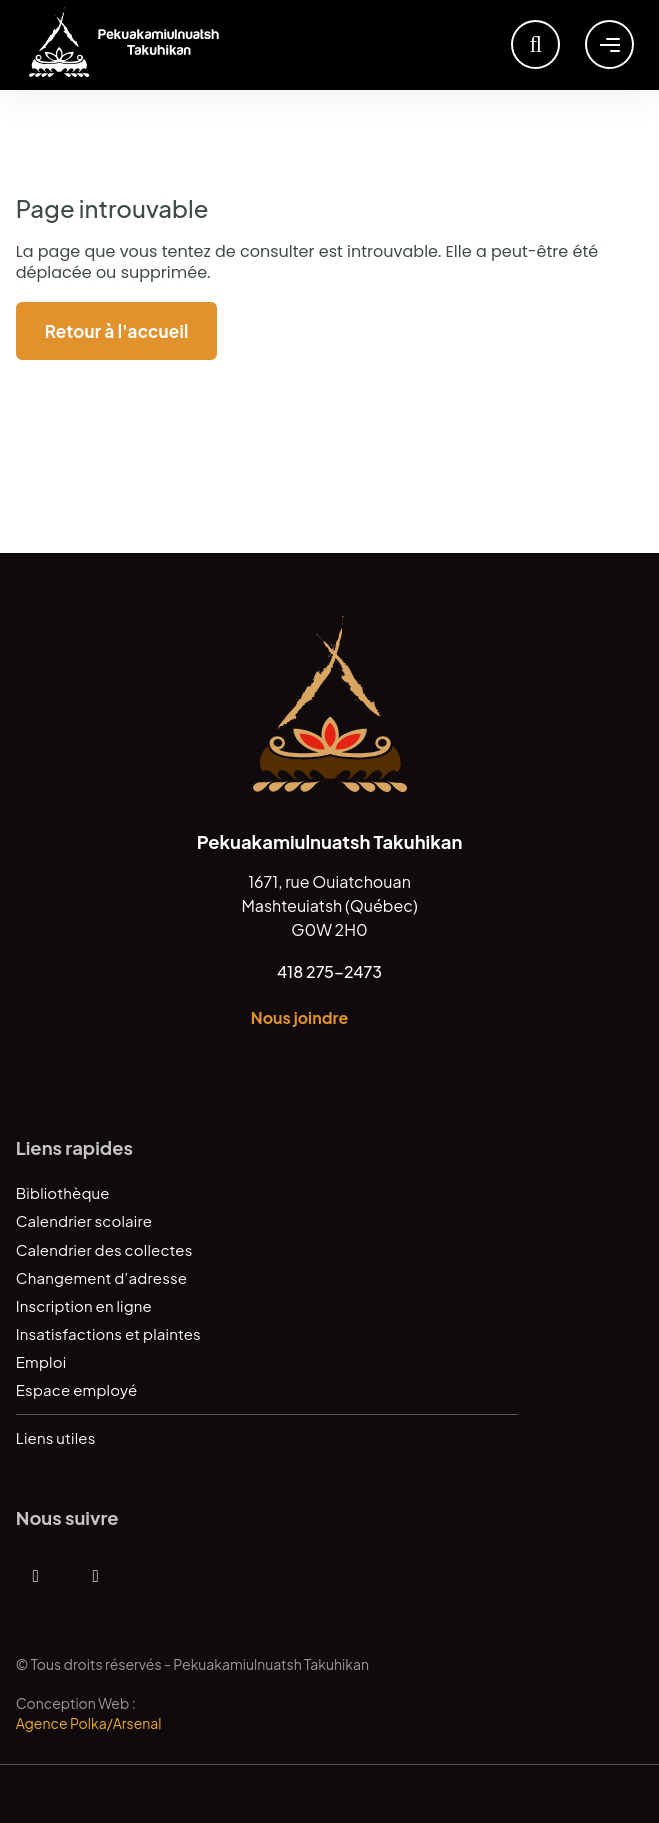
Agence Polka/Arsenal (89, 1723)
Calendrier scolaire (84, 1220)
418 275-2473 (329, 971)
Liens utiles (56, 1437)
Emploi (41, 1361)
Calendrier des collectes (104, 1249)
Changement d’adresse (101, 1277)
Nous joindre (299, 1017)
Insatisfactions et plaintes (108, 1333)
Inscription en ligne (84, 1305)
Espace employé (77, 1389)
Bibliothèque (63, 1192)
